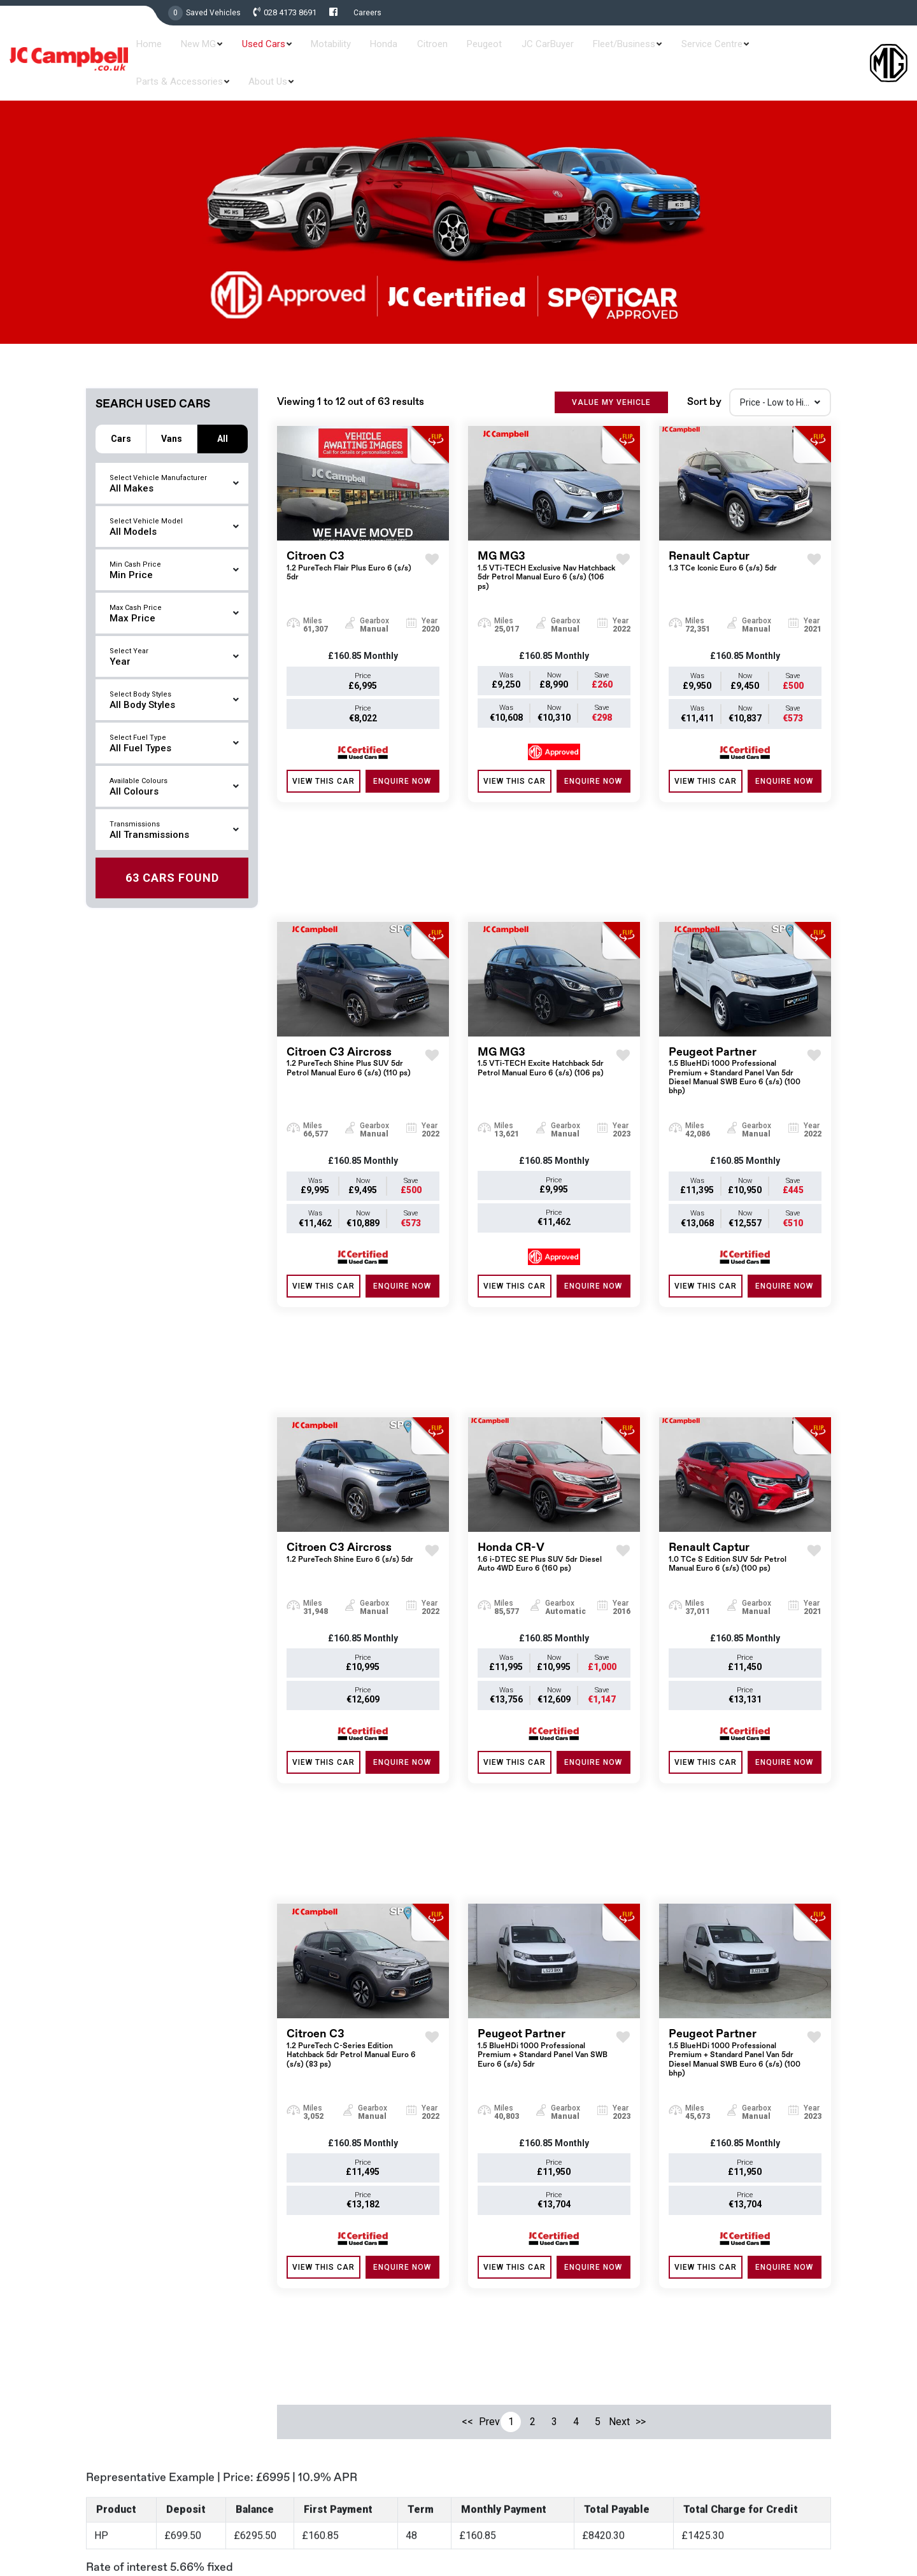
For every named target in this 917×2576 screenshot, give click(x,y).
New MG (221, 52)
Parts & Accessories (752, 52)
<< (467, 2025)
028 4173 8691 (290, 12)
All (222, 417)
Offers (481, 2363)
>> (641, 2025)
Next (619, 2025)
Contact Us (490, 2471)
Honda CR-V (547, 1354)
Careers (367, 12)
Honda (380, 52)
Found (172, 856)
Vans (171, 417)
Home (181, 52)
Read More (327, 2560)
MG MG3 (547, 559)
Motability (336, 52)
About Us (831, 52)
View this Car (323, 769)
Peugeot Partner (738, 959)
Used (478, 2341)
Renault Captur (723, 550)
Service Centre (661, 52)
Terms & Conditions (728, 2520)
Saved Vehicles (213, 12)
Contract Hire (494, 2428)
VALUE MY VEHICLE (611, 390)
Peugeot (462, 52)
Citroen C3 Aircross (356, 950)
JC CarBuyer (516, 52)
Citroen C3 (356, 554)
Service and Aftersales (512, 2406)
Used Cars (277, 52)
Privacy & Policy (805, 2520)
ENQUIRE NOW (402, 769)
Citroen (419, 52)
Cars (121, 417)
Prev (489, 2025)
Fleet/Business (583, 52)
